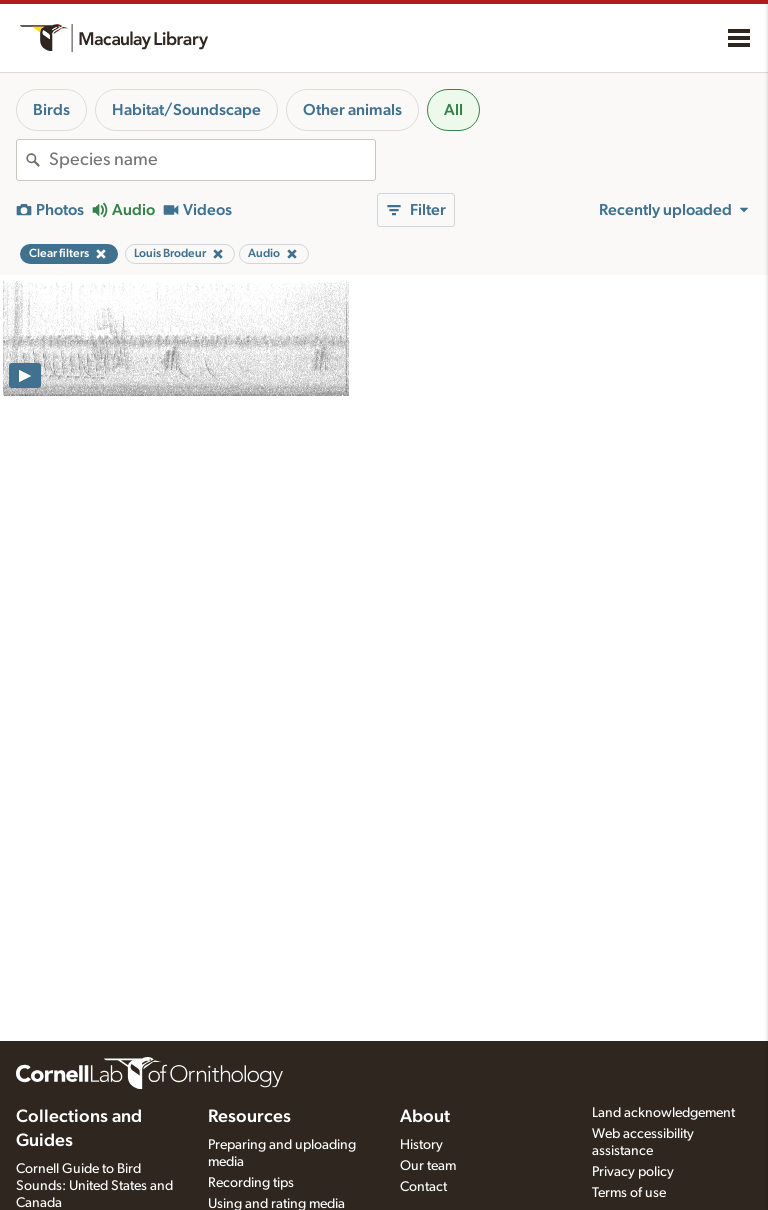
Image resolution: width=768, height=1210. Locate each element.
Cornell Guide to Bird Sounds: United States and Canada (94, 1186)
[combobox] (212, 160)
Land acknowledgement (663, 1113)
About (425, 1117)
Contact (423, 1187)
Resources (249, 1117)
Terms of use (629, 1193)
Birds (51, 110)
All (453, 110)
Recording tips (251, 1183)
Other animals (352, 110)
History (421, 1145)
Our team (428, 1166)
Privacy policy (633, 1172)
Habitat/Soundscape (186, 110)
